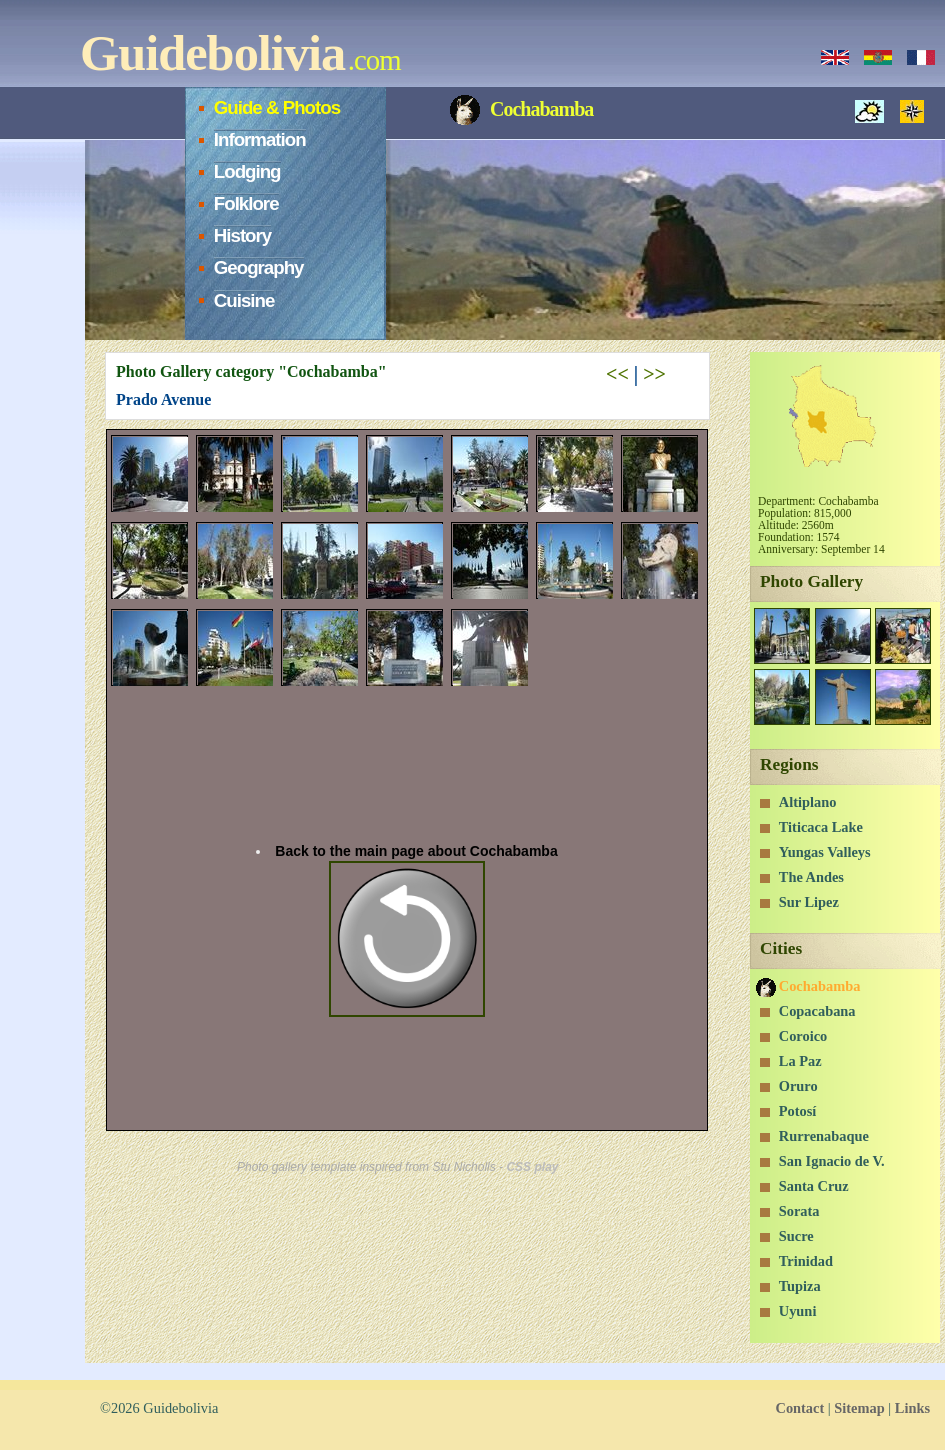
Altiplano (808, 802)
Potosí (798, 1111)
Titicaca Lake (821, 827)
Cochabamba (820, 986)
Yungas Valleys (825, 852)
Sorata (799, 1211)
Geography (259, 267)
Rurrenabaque (824, 1136)
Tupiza (800, 1286)
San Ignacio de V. (832, 1161)
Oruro (798, 1086)
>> (654, 374)
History (242, 235)
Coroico (803, 1036)
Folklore (246, 203)
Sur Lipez (809, 902)
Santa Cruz (814, 1186)
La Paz (800, 1061)
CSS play (532, 1167)
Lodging (247, 171)
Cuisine (244, 300)
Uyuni (798, 1311)
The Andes (811, 877)
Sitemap (859, 1408)
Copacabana (817, 1011)
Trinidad (806, 1261)
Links (912, 1408)
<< (617, 374)
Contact (799, 1408)
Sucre (796, 1236)
